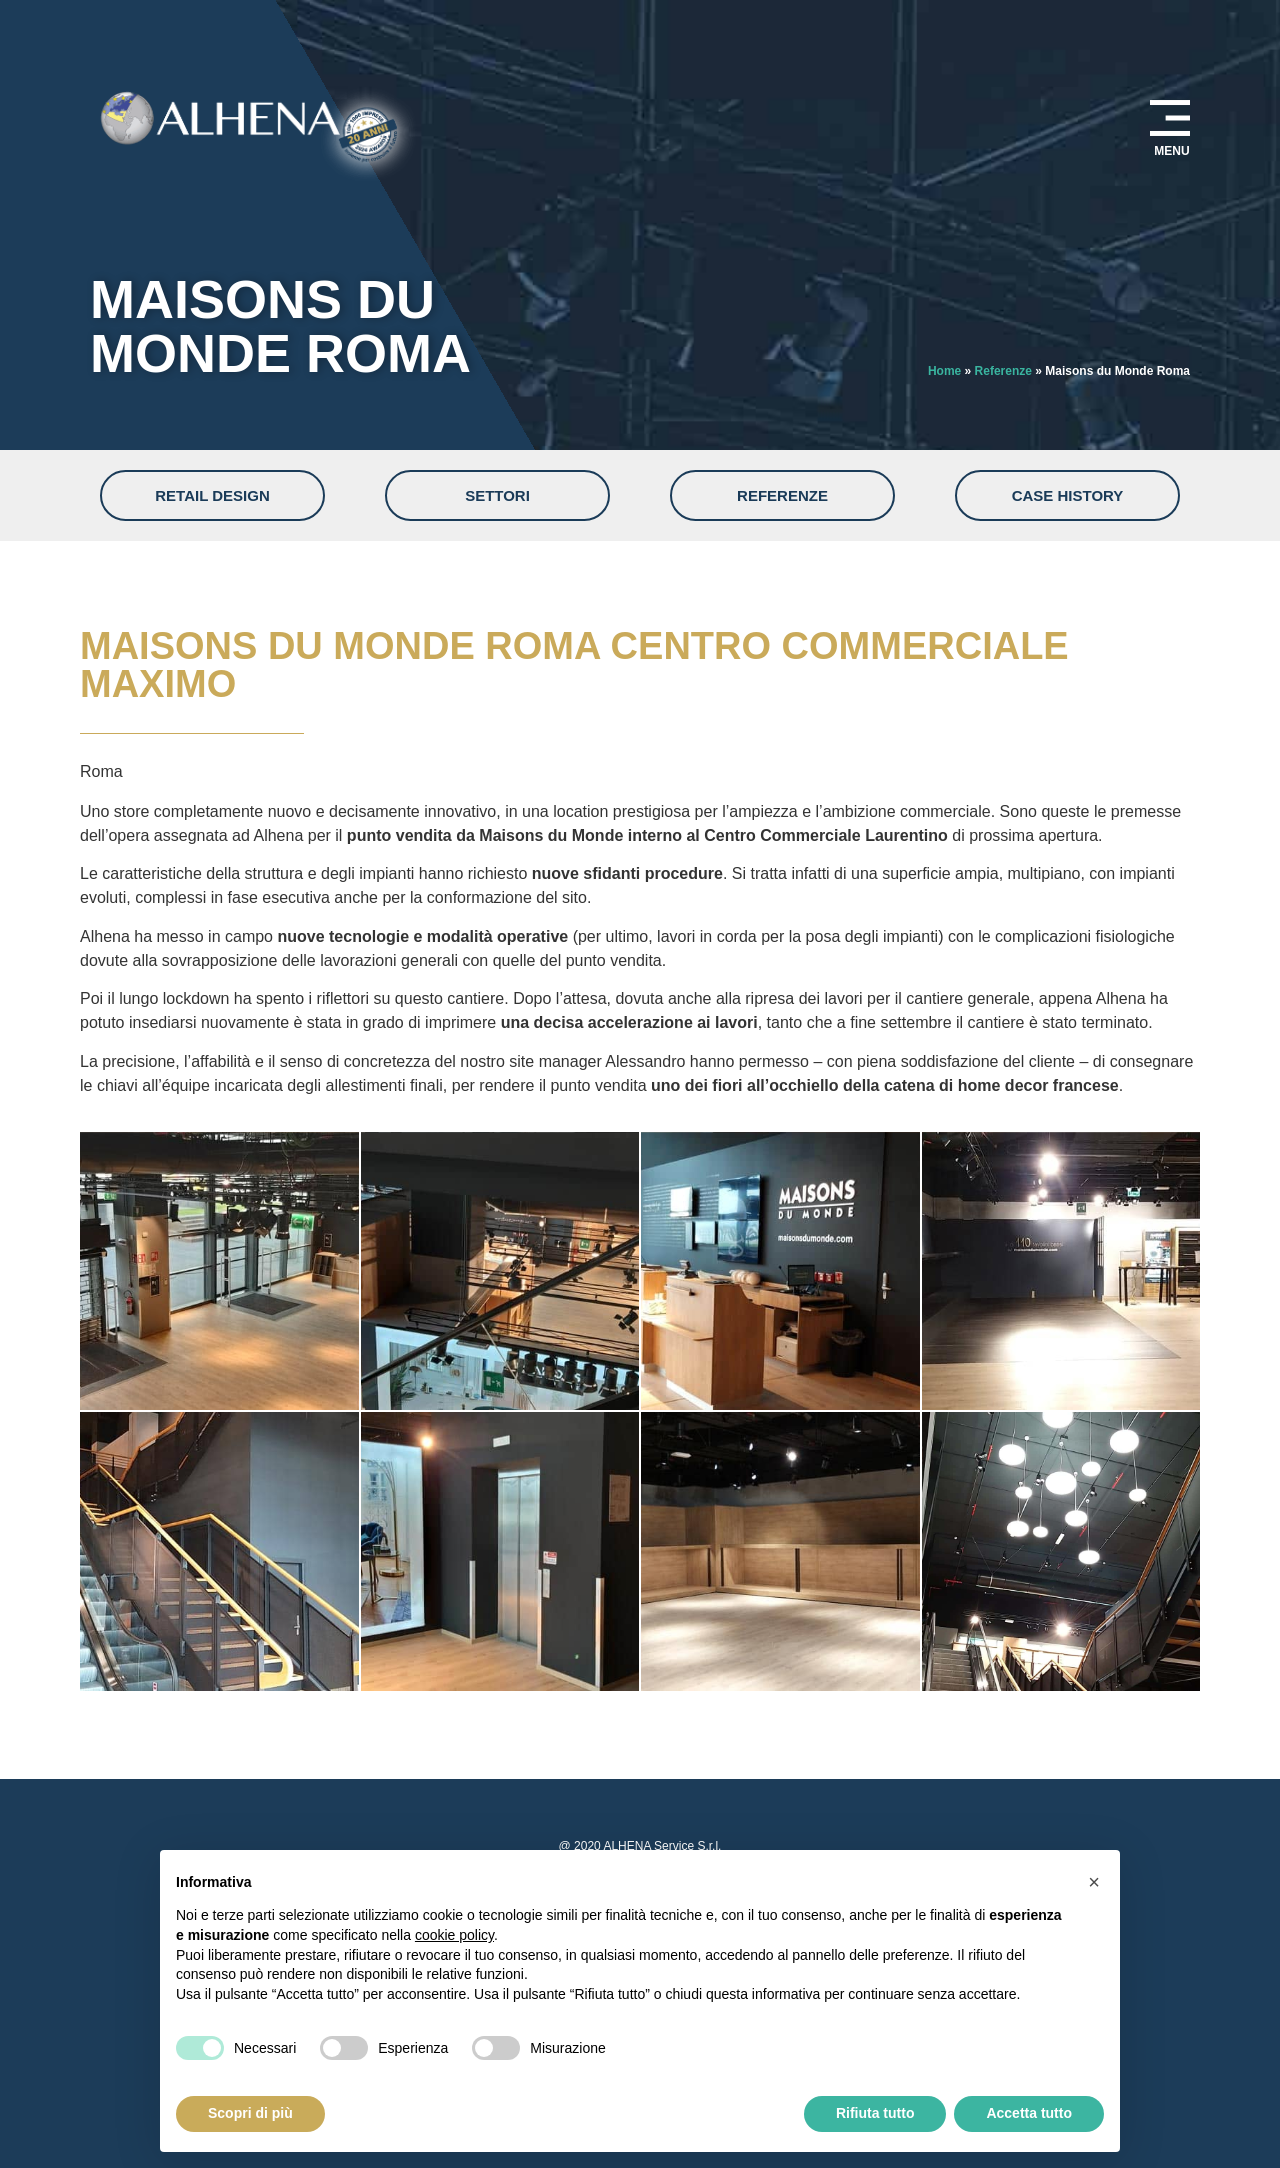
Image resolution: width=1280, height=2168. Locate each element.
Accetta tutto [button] (1029, 2113)
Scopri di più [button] (250, 2113)
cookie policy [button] (454, 1935)
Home (944, 371)
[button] (1094, 1882)
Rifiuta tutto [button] (875, 2113)
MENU (1171, 151)
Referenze (1003, 371)
